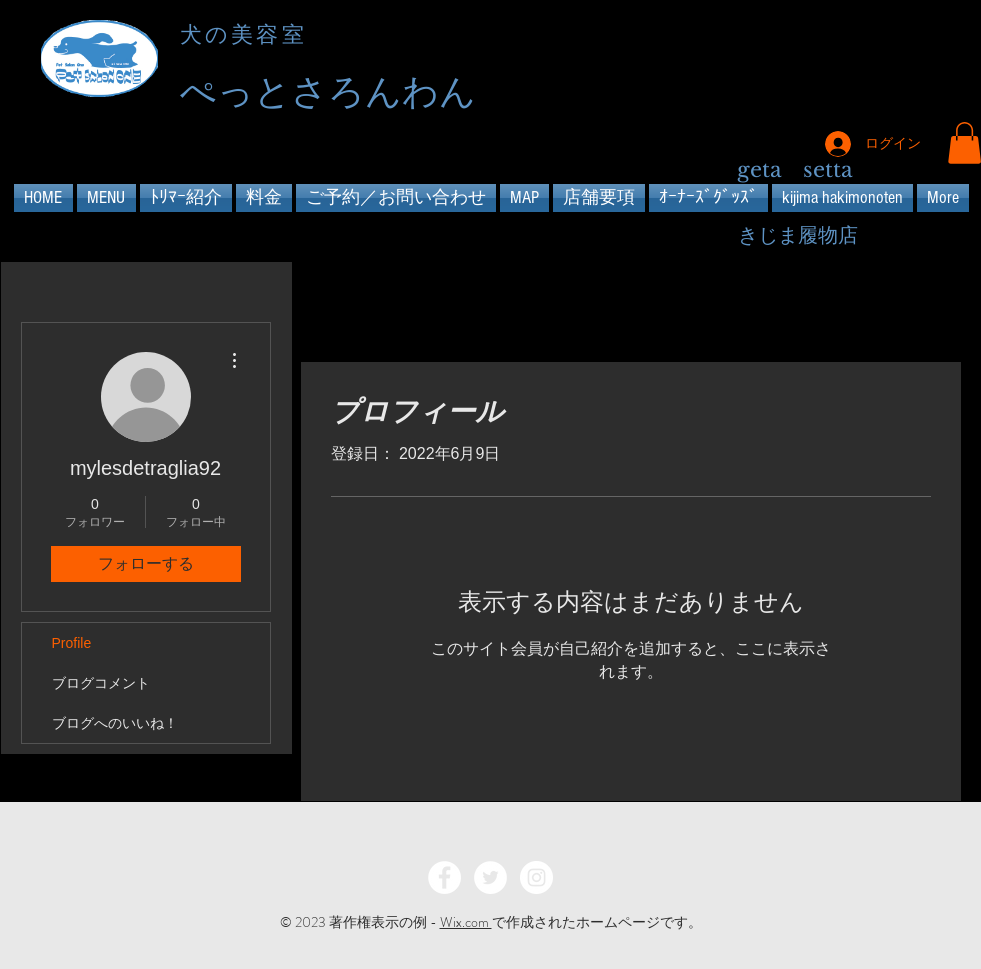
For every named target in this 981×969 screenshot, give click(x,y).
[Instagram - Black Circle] (948, 61)
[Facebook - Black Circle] (876, 61)
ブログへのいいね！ (115, 723)
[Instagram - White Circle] (536, 877)
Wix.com (466, 922)
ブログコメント (101, 683)
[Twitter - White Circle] (490, 877)
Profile (72, 643)
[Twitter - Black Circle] (912, 61)
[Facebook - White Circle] (444, 877)
